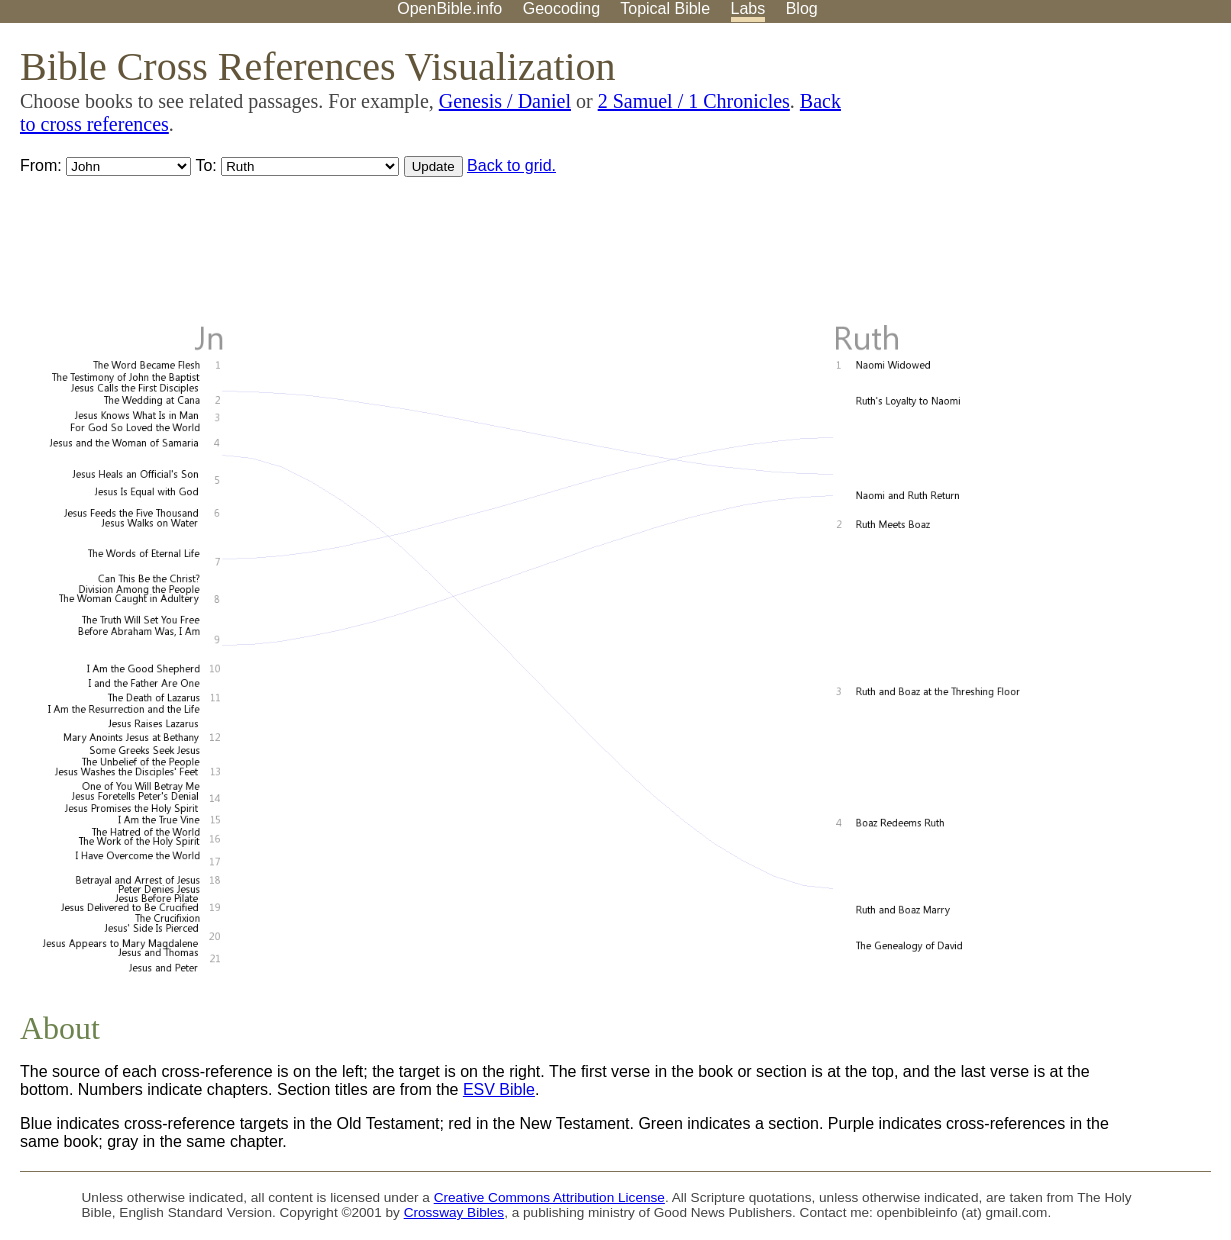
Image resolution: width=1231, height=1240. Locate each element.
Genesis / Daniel (505, 101)
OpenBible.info (449, 8)
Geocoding (561, 8)
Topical (665, 8)
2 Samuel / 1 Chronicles (694, 101)
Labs (748, 8)
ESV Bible (499, 1089)
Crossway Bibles (454, 1212)
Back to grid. (511, 165)
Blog (802, 8)
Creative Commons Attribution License (549, 1197)
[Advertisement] (1029, 179)
